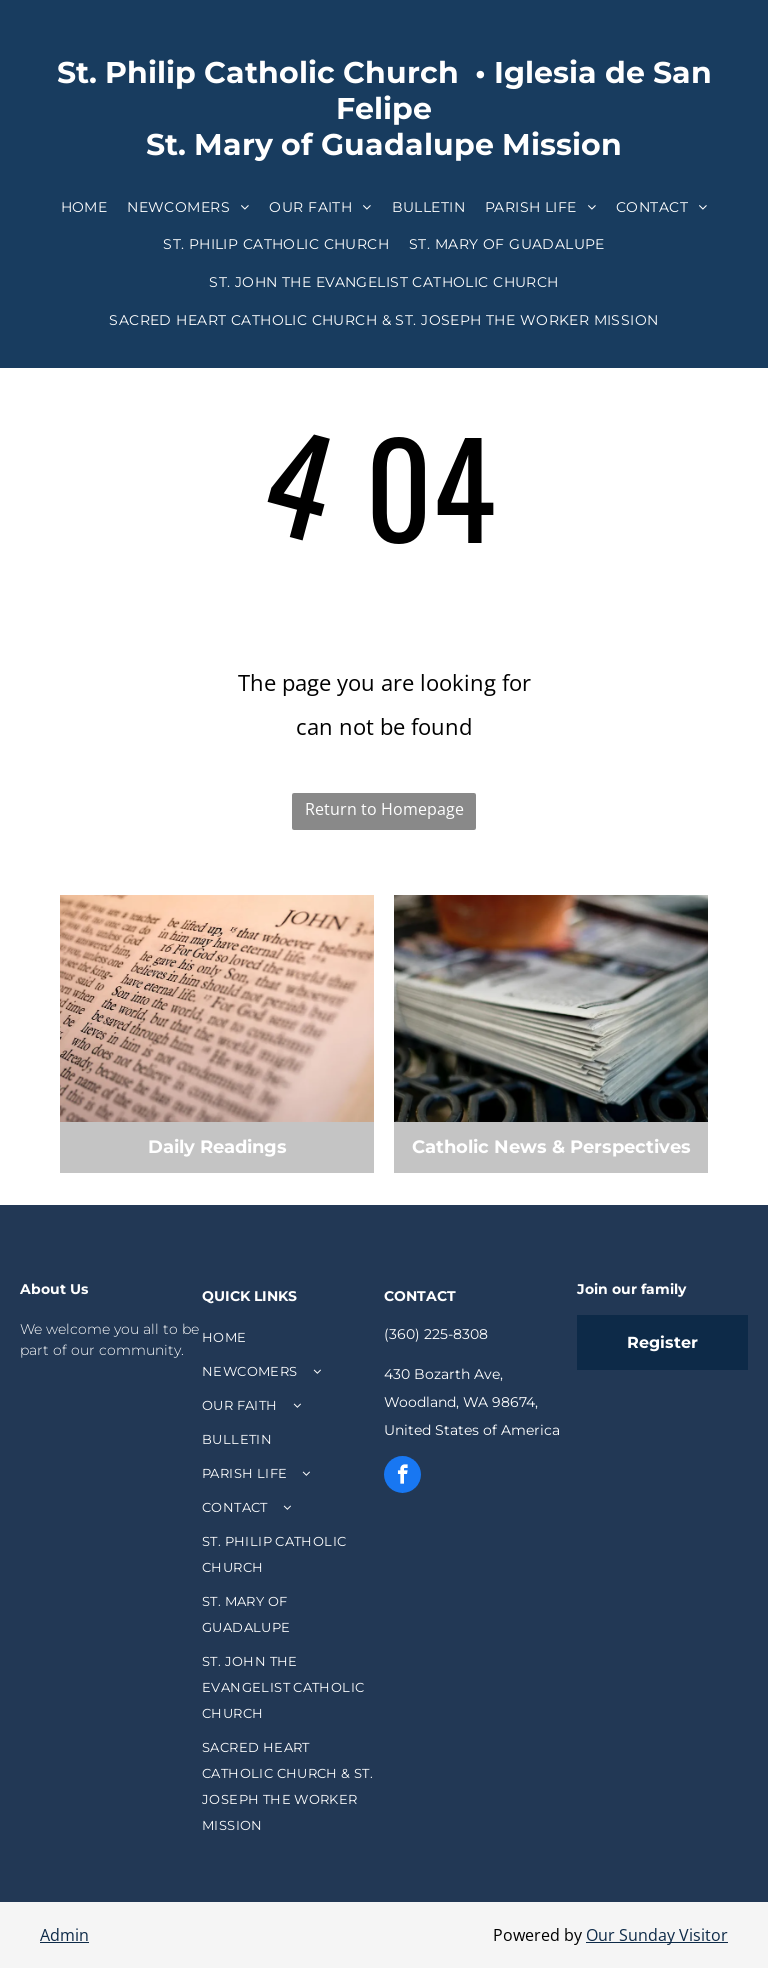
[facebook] (402, 1477)
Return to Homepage (384, 809)
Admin (64, 1935)
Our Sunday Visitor (657, 1935)
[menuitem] (84, 207)
